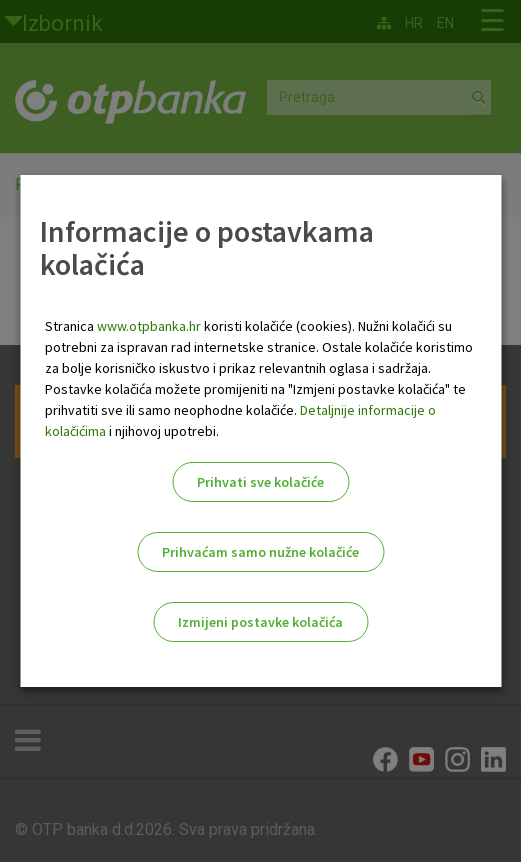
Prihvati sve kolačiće (260, 482)
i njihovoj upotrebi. (162, 431)
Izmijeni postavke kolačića (260, 622)
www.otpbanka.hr (149, 326)
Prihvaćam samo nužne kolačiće (260, 552)
